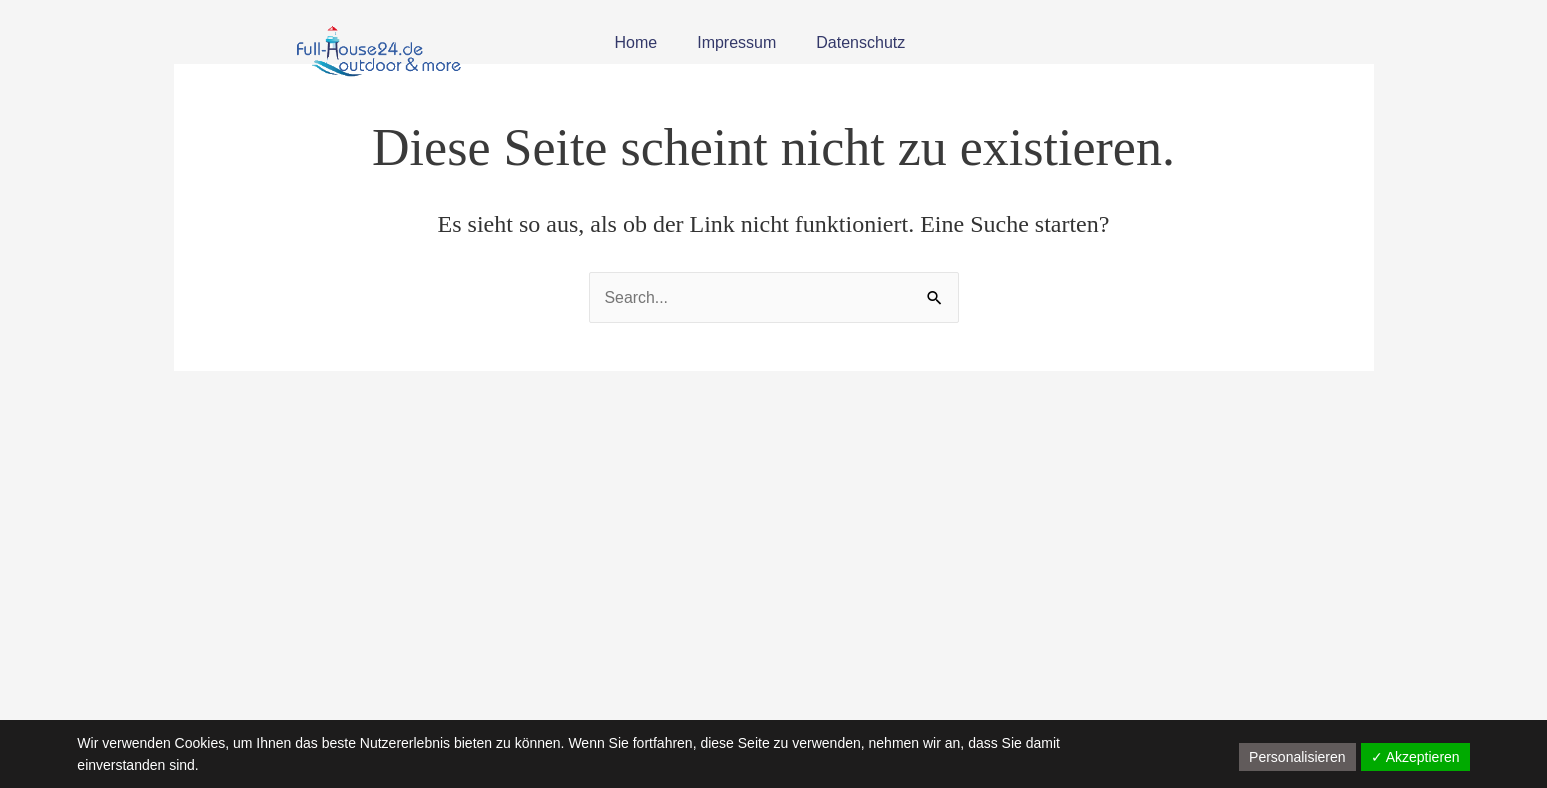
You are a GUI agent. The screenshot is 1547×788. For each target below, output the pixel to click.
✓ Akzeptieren (1415, 757)
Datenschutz (860, 42)
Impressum (736, 42)
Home (636, 42)
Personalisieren (1297, 757)
